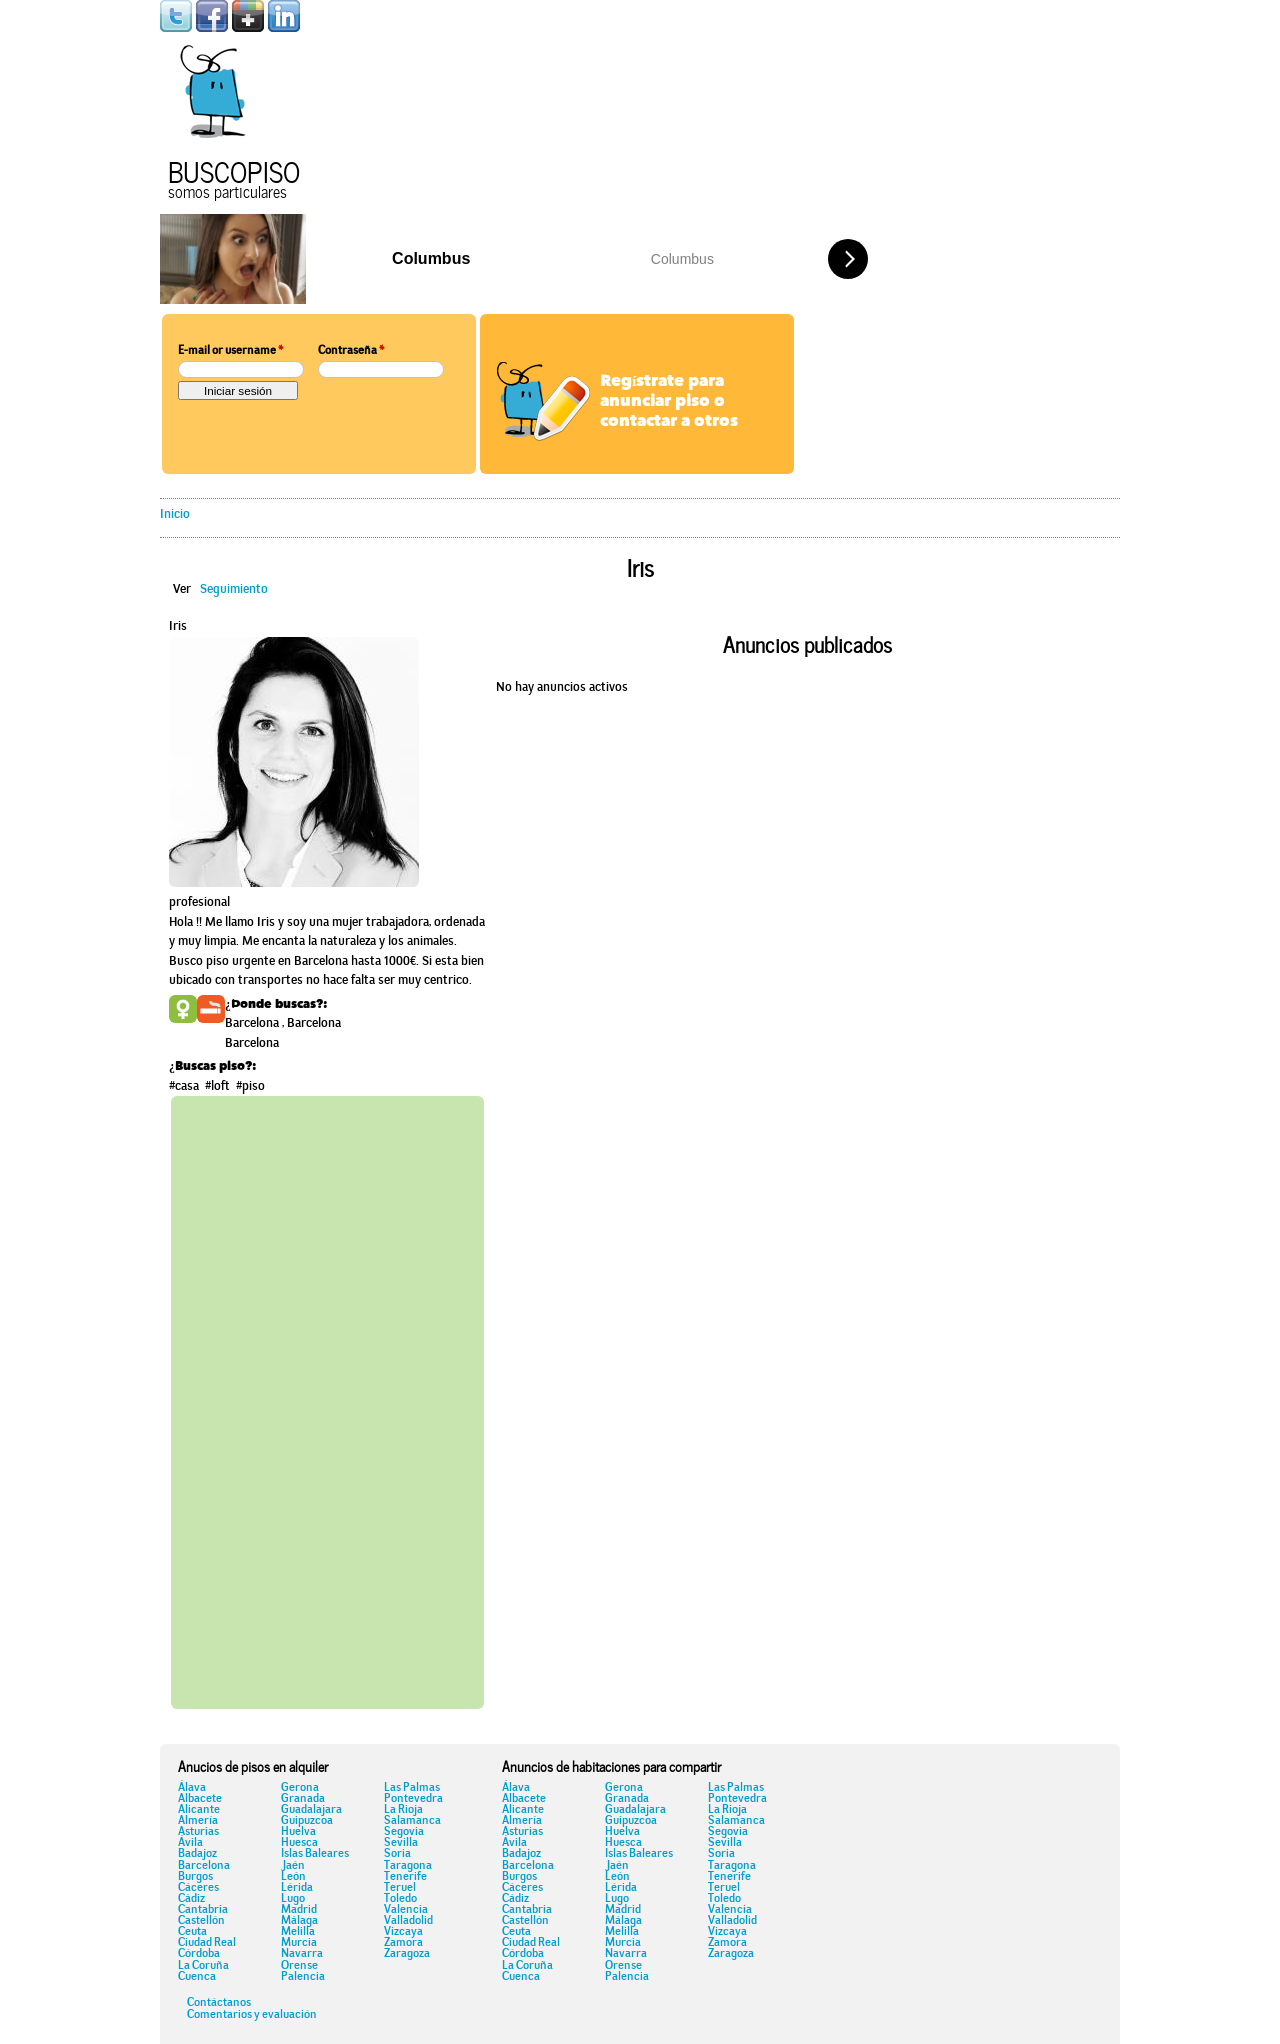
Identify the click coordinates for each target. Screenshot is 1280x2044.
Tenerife (405, 1877)
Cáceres (198, 1888)
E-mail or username (230, 351)
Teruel (400, 1888)
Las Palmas (412, 1788)
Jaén (293, 1866)
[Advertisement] (327, 1399)
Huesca (299, 1843)
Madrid (299, 1910)
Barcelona (204, 1866)
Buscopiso (234, 169)
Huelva (298, 1832)
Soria (397, 1854)
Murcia (299, 1943)
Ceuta (192, 1932)
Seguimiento (234, 589)
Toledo (400, 1899)
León (293, 1877)
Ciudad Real (207, 1943)
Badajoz (197, 1854)
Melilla (298, 1932)
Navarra (302, 1954)
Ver (182, 589)
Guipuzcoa (307, 1821)
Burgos (195, 1877)
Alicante (199, 1810)
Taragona (408, 1866)
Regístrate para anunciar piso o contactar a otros (669, 402)
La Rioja (403, 1810)
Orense (299, 1966)
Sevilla (401, 1843)
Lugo (293, 1899)
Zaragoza (407, 1954)
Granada (303, 1799)
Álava (192, 1788)
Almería (198, 1821)
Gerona (300, 1788)
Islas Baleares (315, 1854)
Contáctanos (219, 2003)
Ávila (190, 1843)
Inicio (175, 514)
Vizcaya (403, 1932)
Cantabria (203, 1910)
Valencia (406, 1910)
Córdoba (199, 1954)
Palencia (303, 1977)
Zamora (403, 1943)
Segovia (404, 1832)
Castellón (201, 1921)
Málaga (299, 1921)
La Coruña (203, 1966)
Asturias (198, 1832)
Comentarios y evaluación (252, 2015)
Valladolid (408, 1921)
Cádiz (191, 1899)
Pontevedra (413, 1799)
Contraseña (351, 351)
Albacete (200, 1799)
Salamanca (412, 1821)
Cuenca (197, 1977)
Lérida (297, 1888)
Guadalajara (311, 1810)
